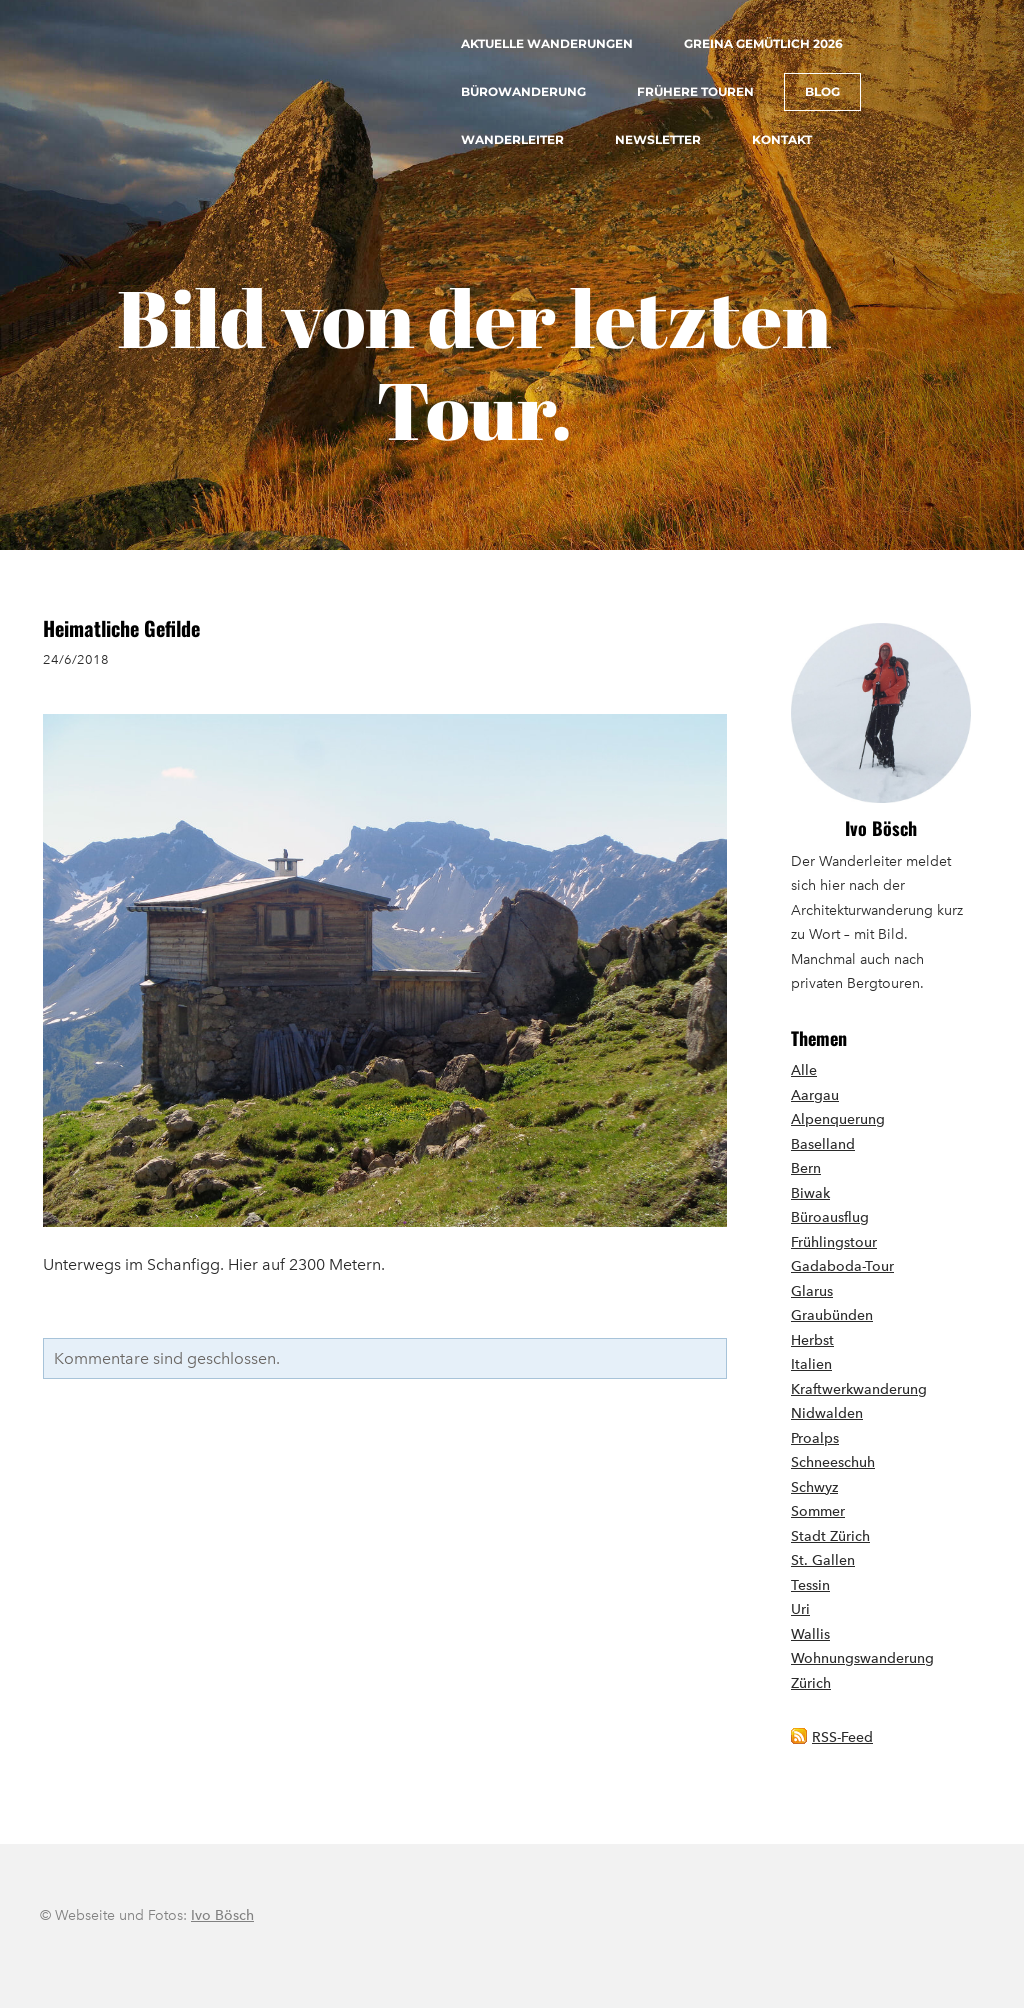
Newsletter (658, 139)
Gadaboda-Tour (842, 1266)
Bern (806, 1168)
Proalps (815, 1438)
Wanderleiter (512, 139)
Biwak (810, 1193)
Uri (800, 1609)
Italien (811, 1364)
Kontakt (782, 139)
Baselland (823, 1144)
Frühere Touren (695, 91)
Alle (804, 1070)
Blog (822, 91)
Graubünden (832, 1315)
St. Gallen (823, 1560)
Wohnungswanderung (862, 1658)
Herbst (812, 1340)
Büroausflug (830, 1217)
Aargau (815, 1095)
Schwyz (814, 1487)
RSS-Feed (842, 1737)
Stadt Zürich (830, 1536)
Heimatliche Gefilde (121, 628)
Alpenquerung (838, 1119)
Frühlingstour (834, 1242)
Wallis (810, 1634)
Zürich (811, 1683)
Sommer (818, 1511)
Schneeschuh (833, 1462)
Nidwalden (827, 1413)
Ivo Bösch (881, 828)
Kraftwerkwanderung (859, 1389)
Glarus (812, 1291)
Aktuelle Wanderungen (547, 43)
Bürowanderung (523, 91)
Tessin (810, 1585)
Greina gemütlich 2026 (763, 43)
